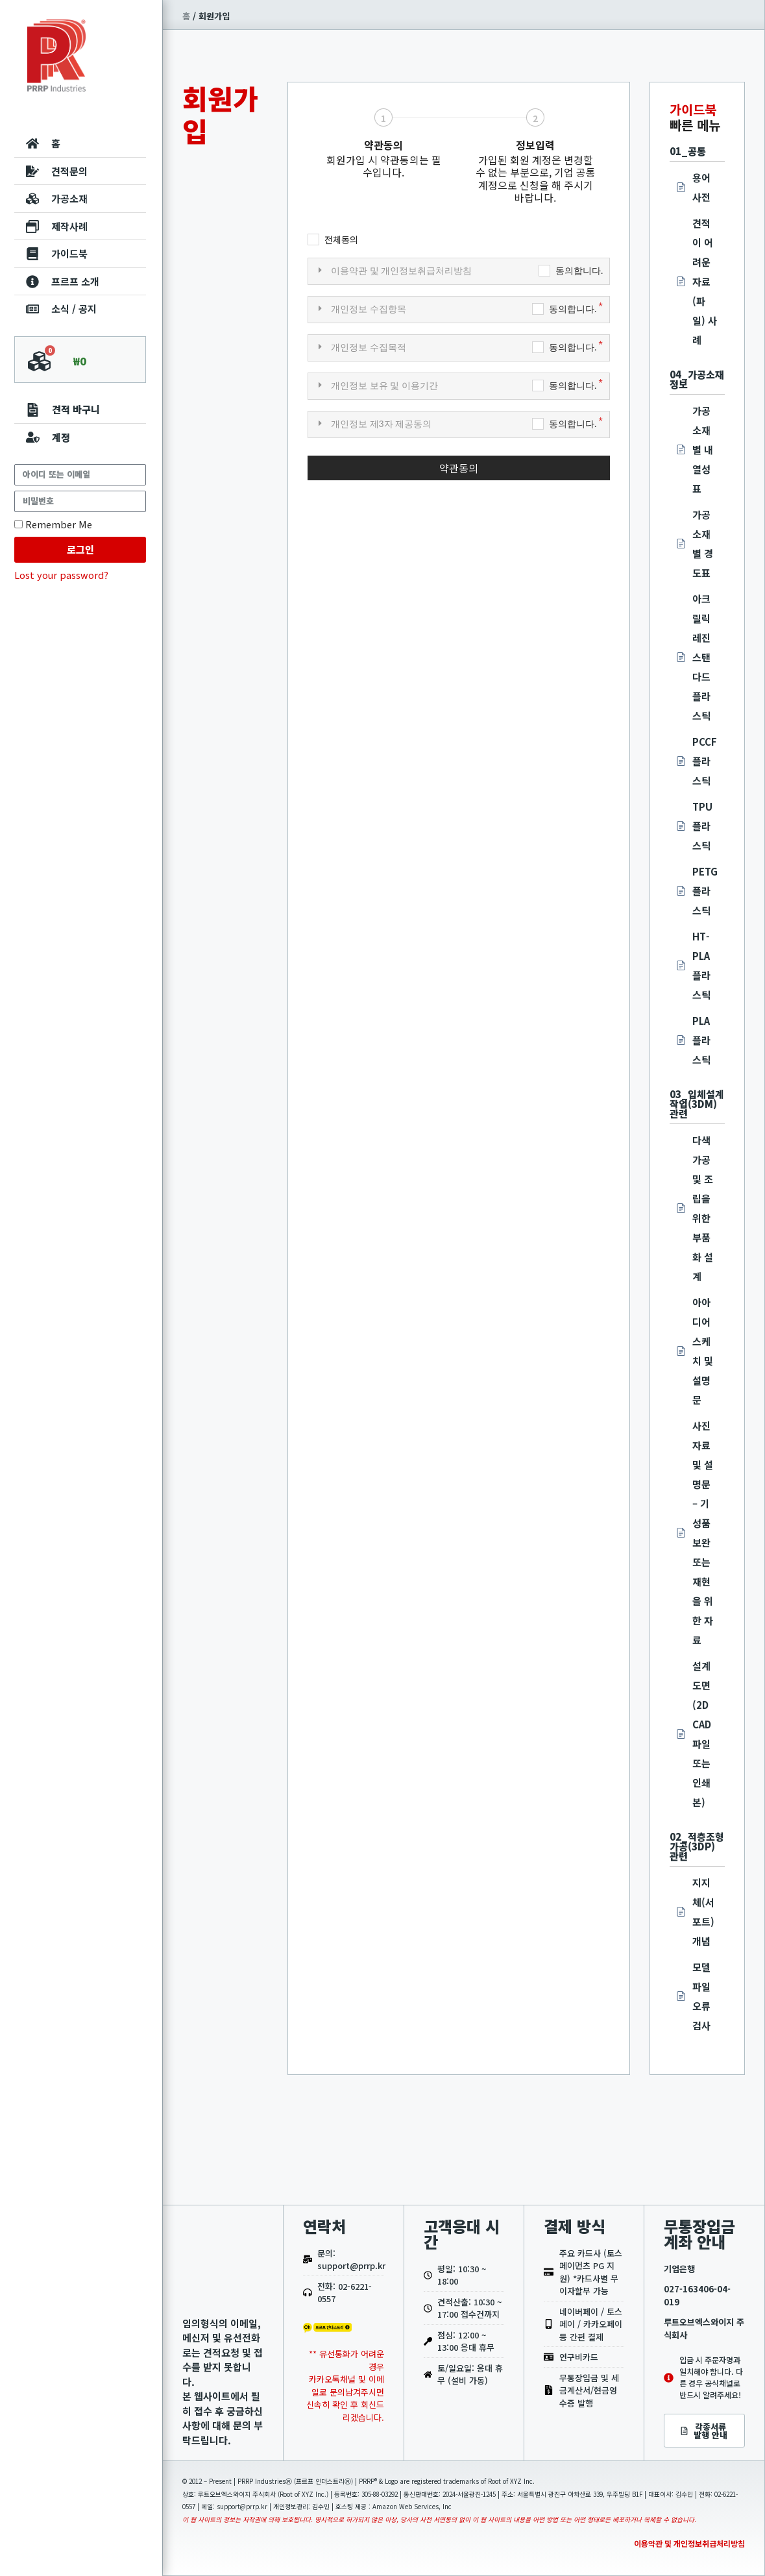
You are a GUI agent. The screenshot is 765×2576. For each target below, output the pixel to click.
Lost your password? (61, 575)
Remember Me (53, 524)
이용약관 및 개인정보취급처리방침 (689, 2543)
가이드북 (693, 109)
